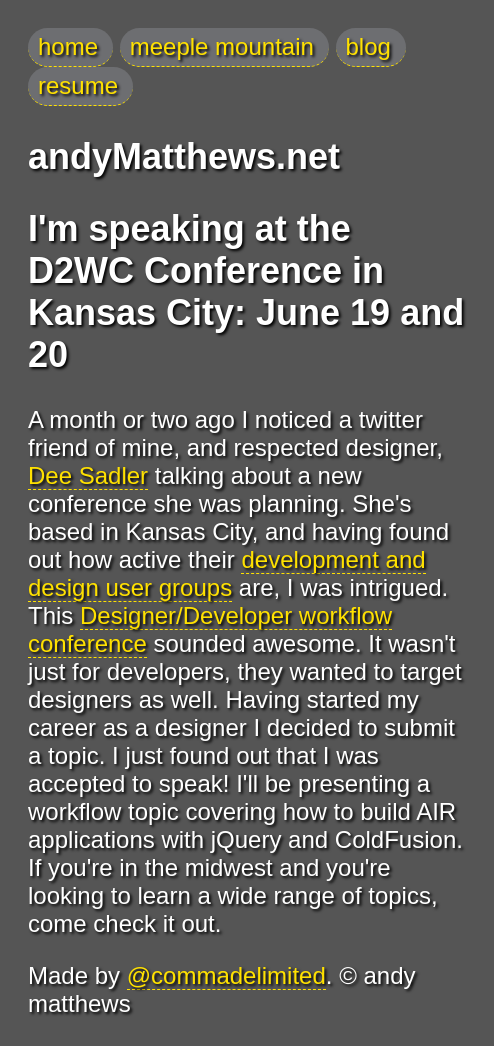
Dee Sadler (88, 475)
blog (368, 46)
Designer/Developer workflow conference (210, 629)
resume (78, 85)
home (68, 46)
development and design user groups (227, 573)
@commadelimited (226, 975)
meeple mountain (222, 46)
